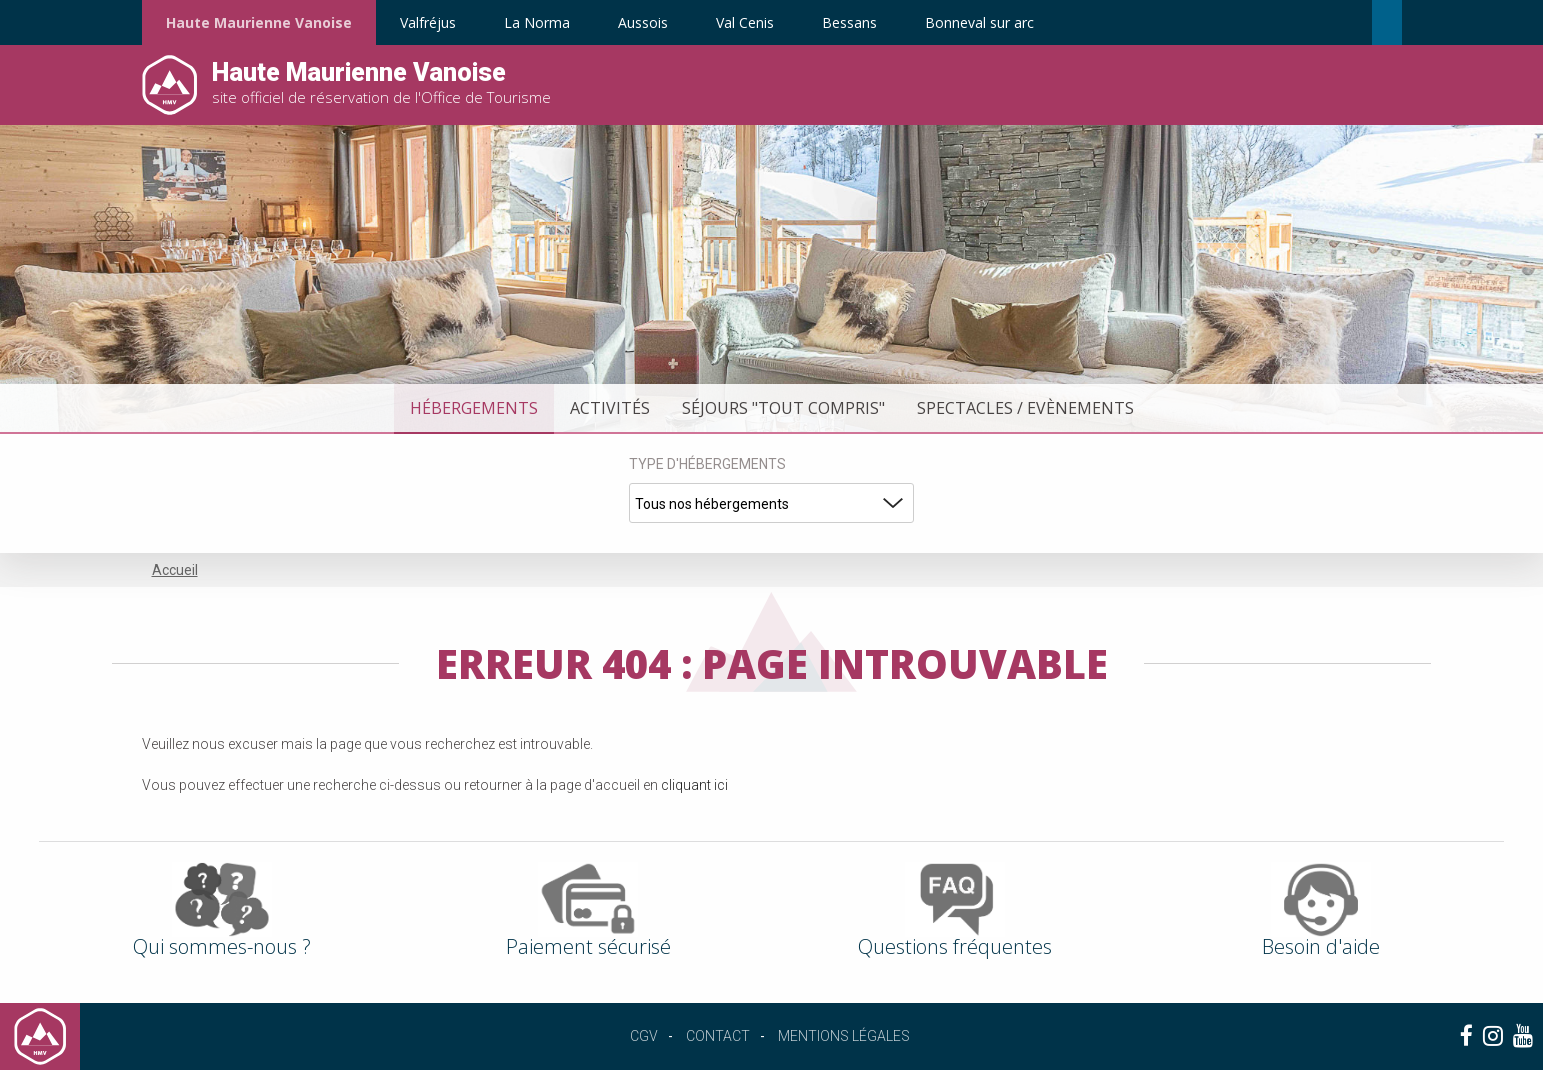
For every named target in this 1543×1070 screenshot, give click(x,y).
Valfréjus (428, 22)
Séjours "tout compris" (783, 408)
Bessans (849, 22)
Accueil (175, 570)
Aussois (643, 22)
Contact (718, 1036)
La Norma (537, 22)
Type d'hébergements (707, 464)
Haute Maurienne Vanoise (259, 22)
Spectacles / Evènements (1025, 408)
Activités (610, 408)
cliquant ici (694, 785)
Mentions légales (844, 1036)
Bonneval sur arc (979, 22)
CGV (644, 1036)
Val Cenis (745, 22)
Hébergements (474, 408)
